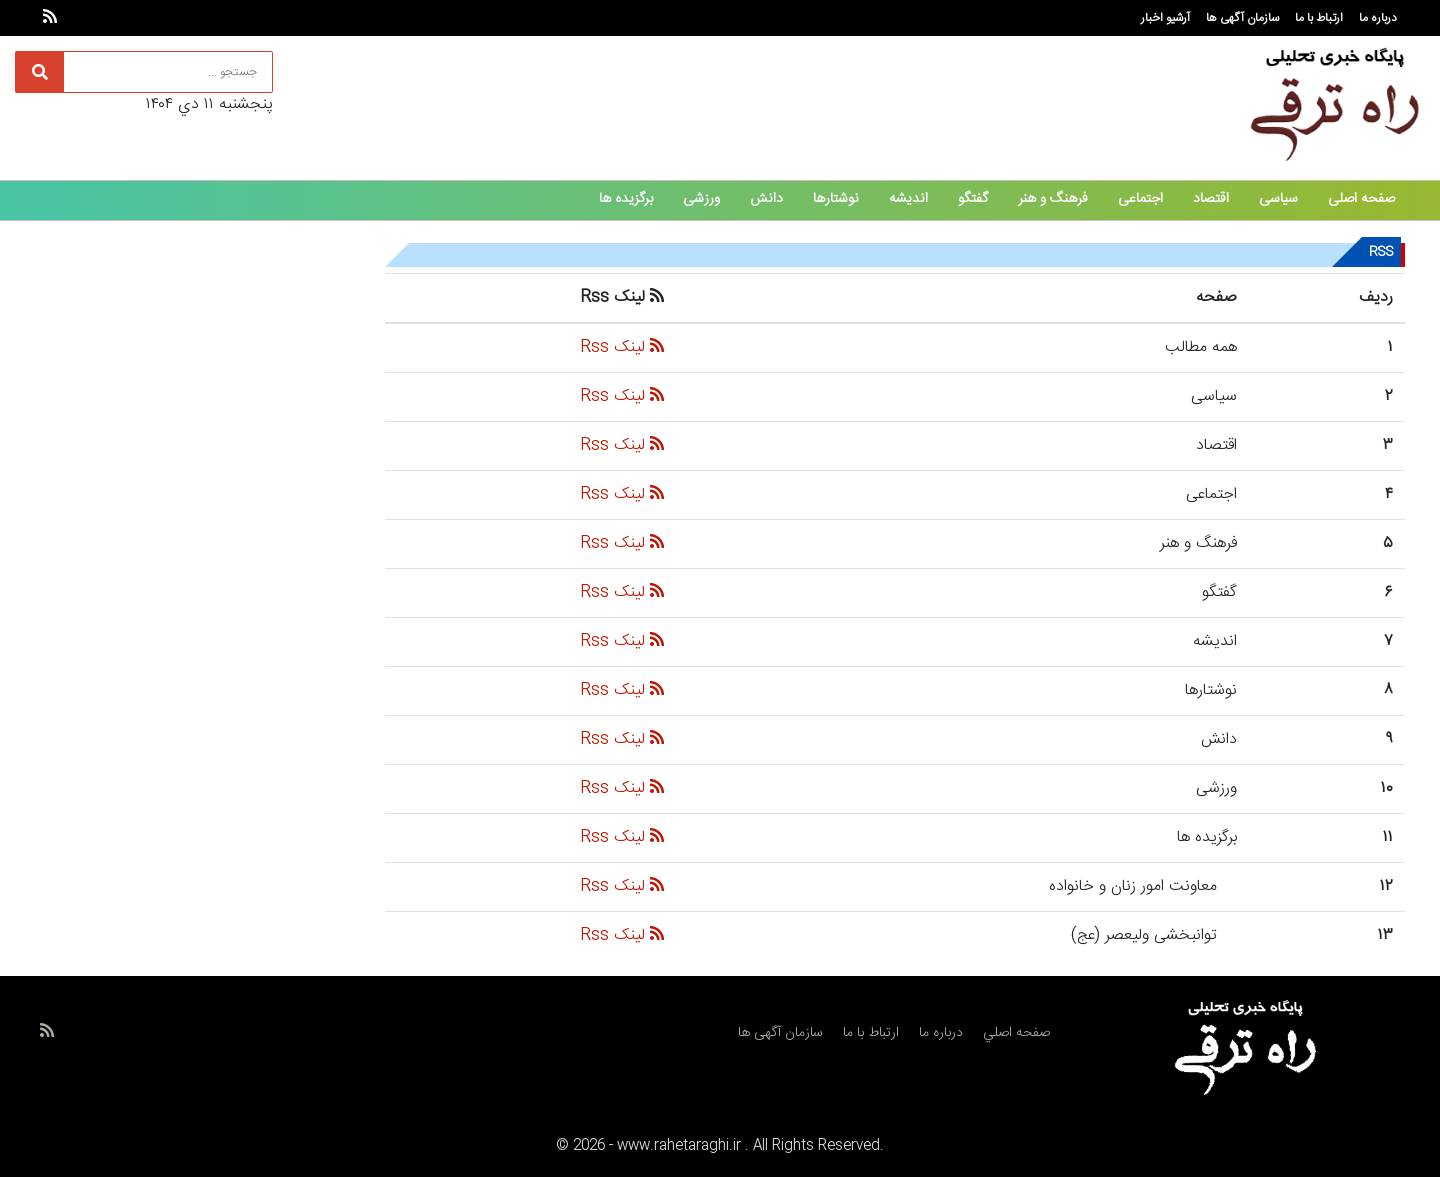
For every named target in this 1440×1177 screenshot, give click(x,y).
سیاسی (1278, 199)
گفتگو (973, 199)
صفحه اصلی (1361, 199)
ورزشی (701, 199)
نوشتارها (836, 199)
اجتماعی (1140, 199)
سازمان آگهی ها (1242, 18)
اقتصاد (1211, 199)
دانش (766, 199)
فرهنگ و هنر (1053, 199)
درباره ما (1378, 18)
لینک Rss (622, 347)
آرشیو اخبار (1165, 18)
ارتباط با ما (1319, 18)
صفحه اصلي (1016, 1033)
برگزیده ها (626, 199)
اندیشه (908, 199)
